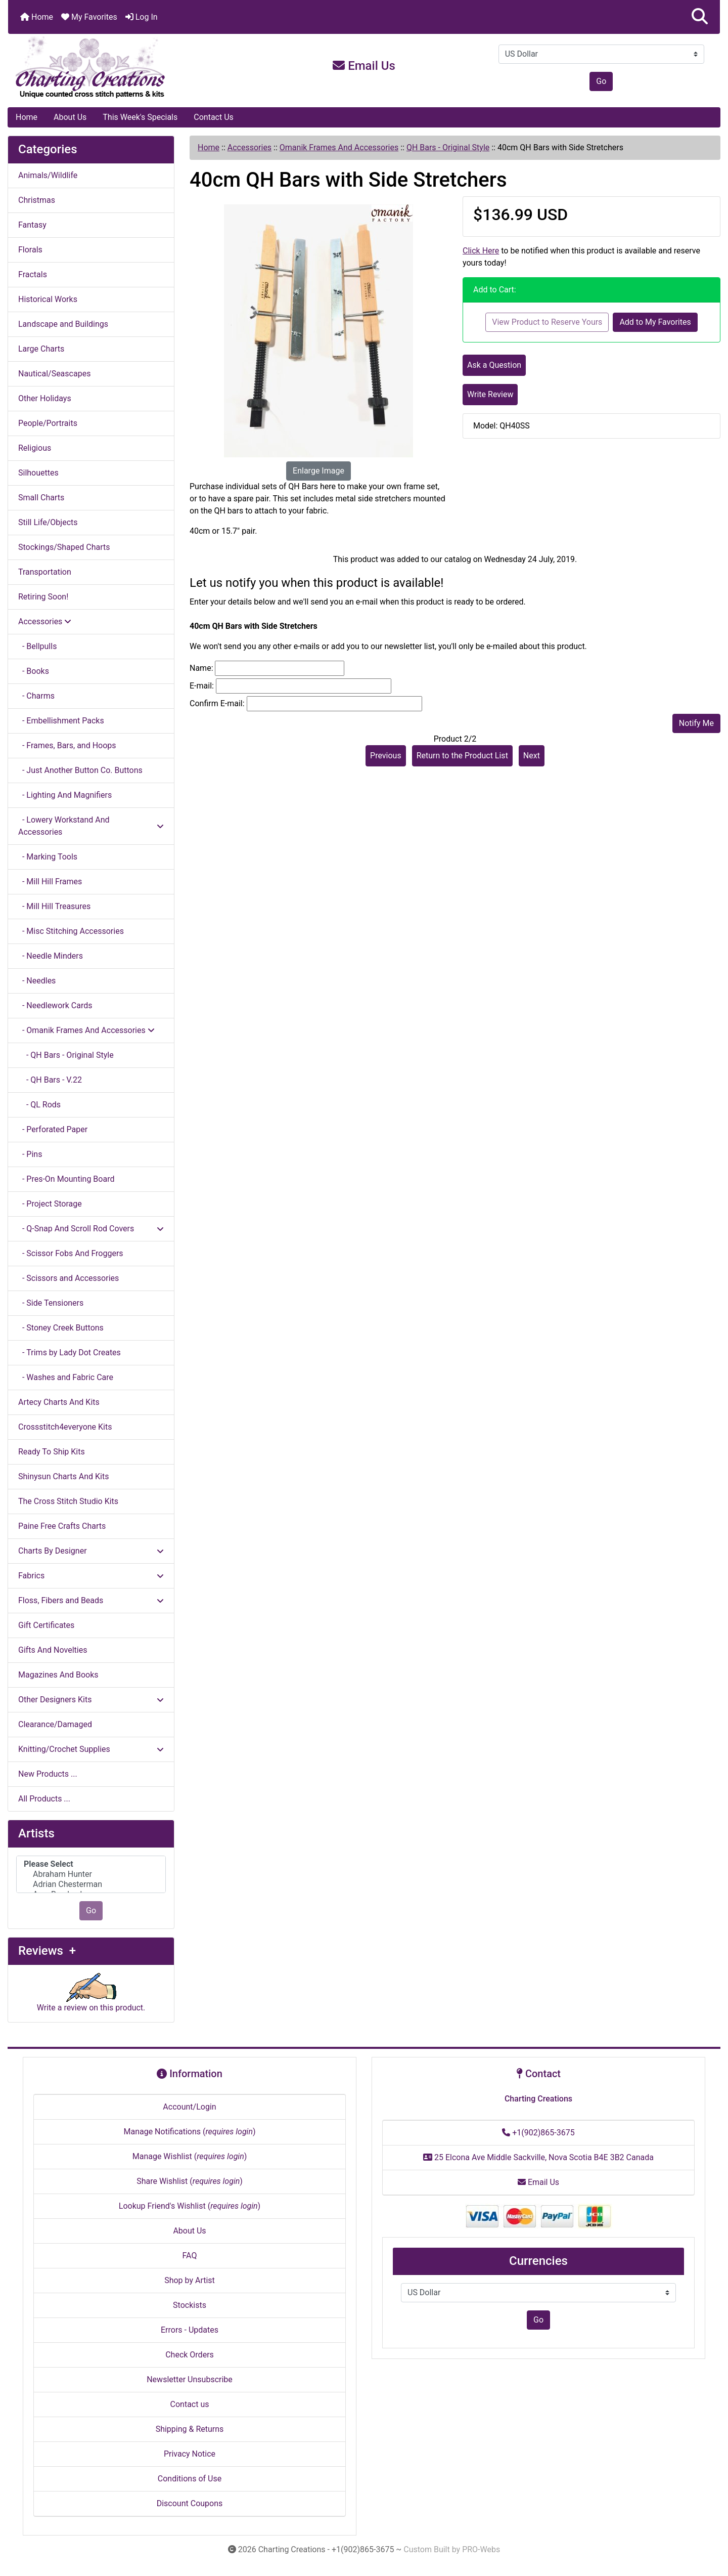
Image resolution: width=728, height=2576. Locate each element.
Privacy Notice (189, 2454)
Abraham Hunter (91, 1874)
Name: (201, 668)
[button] (700, 17)
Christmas (36, 200)
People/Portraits (47, 423)
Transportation (44, 572)
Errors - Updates (189, 2330)
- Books (33, 671)
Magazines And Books (58, 1675)
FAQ (190, 2255)
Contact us (189, 2404)
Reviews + (47, 1951)
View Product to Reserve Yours (547, 322)
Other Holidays (44, 398)
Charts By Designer (91, 1551)
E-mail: (202, 686)
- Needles (37, 980)
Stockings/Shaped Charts (64, 547)
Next (531, 755)
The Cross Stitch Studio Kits (68, 1501)
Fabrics (91, 1575)
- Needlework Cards (55, 1005)
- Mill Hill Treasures (54, 906)
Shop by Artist (189, 2280)
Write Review (490, 394)
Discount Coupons (190, 2503)
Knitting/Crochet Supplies (91, 1749)
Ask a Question (494, 365)
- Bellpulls (37, 646)
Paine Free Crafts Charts (62, 1526)
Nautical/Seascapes (54, 373)
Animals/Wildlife (47, 175)
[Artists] (91, 1875)
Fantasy (32, 225)
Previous (385, 755)
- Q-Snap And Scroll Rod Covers (91, 1228)
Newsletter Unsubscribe (190, 2379)
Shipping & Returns (190, 2429)
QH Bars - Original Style (447, 147)
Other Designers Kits (91, 1699)
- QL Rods (39, 1104)
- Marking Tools (47, 857)
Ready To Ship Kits (51, 1451)
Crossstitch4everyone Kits (65, 1427)
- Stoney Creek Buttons (61, 1328)
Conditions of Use (189, 2478)
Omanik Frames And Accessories (339, 147)
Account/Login (189, 2107)
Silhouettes (38, 473)
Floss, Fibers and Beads (91, 1600)
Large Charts (41, 349)
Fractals (32, 274)
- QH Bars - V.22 (50, 1080)
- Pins (30, 1154)
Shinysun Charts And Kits (63, 1476)
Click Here (481, 250)
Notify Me (696, 723)
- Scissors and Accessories (68, 1278)
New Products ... (47, 1774)
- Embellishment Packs (61, 720)
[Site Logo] (127, 67)
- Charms (36, 696)
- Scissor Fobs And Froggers (70, 1253)
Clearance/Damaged (55, 1724)
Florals (30, 249)
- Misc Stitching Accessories (71, 931)
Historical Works (47, 299)
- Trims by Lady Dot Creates (69, 1352)
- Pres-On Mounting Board (66, 1179)
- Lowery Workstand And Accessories (91, 826)
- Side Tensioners (50, 1303)
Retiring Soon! (43, 597)
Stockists (189, 2305)
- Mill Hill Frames (50, 881)
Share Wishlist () (189, 2181)
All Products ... (44, 1799)
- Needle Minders (50, 956)
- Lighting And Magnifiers (65, 795)
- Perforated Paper (52, 1129)
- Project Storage (50, 1204)
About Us (70, 117)
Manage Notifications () (189, 2131)
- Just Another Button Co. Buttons (80, 770)
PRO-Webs (481, 2549)
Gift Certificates (46, 1625)
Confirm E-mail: (217, 703)
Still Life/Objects (48, 522)
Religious (34, 448)
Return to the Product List (462, 755)
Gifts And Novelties (52, 1650)
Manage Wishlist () (189, 2156)
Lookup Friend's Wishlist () (189, 2206)
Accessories (249, 147)
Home (36, 17)
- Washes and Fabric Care (65, 1377)
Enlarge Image (318, 471)
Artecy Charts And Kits (59, 1402)
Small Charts (41, 497)
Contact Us (214, 117)
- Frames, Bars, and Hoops (67, 745)
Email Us (364, 66)
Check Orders (189, 2354)
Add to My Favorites (655, 322)
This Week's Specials (140, 117)
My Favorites (89, 17)
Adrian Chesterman (91, 1884)
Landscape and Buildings (63, 324)
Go (601, 81)
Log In (141, 17)
